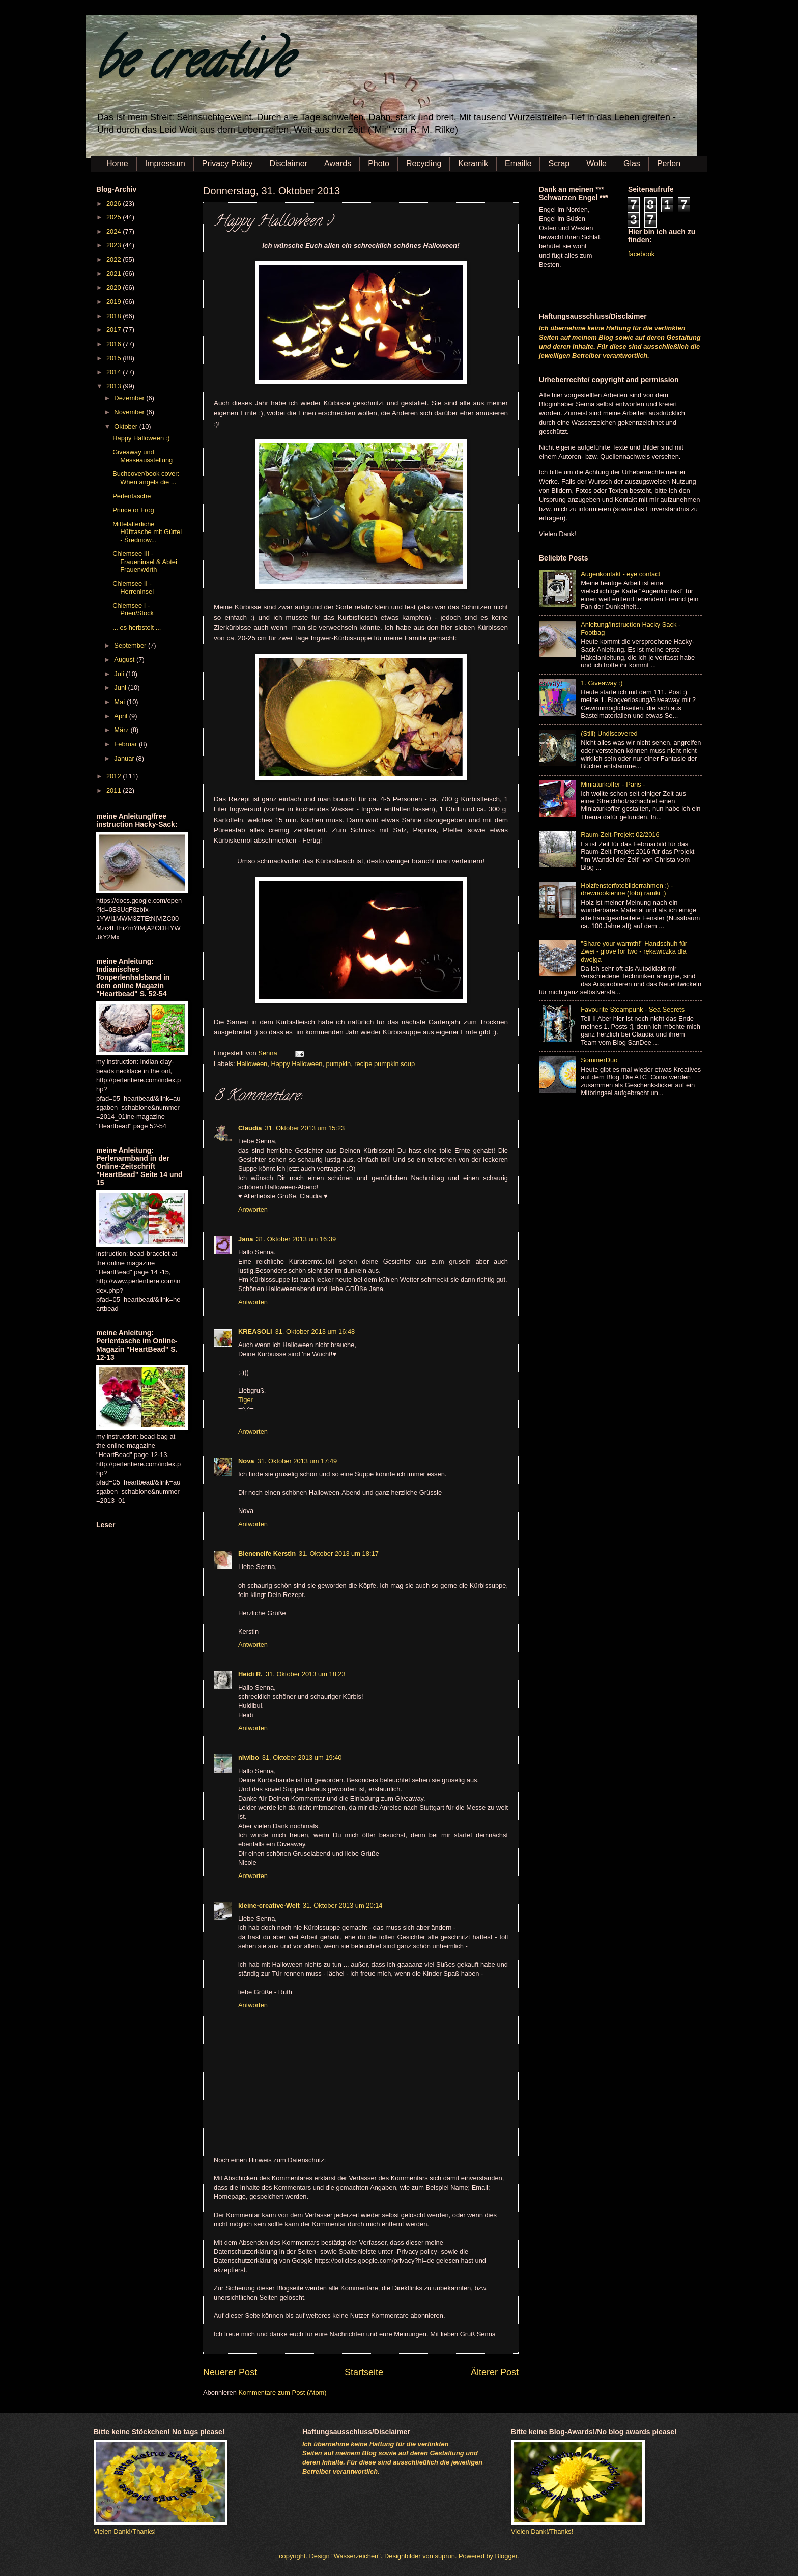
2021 (114, 273)
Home (117, 163)
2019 (114, 301)
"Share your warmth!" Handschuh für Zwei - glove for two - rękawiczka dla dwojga (634, 951)
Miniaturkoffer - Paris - (613, 784)
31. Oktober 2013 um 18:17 (339, 1553)
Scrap (558, 163)
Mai (120, 702)
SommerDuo (599, 1060)
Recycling (423, 163)
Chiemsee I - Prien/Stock (133, 609)
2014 (114, 372)
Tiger (245, 1400)
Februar (126, 744)
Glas (631, 163)
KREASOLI (255, 1331)
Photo (378, 163)
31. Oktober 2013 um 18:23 (306, 1674)
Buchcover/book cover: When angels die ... (145, 477)
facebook (641, 254)
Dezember (130, 398)
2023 (114, 245)
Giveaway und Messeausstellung (142, 455)
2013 (114, 386)
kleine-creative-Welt (269, 1905)
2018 (114, 316)
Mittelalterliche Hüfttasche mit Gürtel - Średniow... (147, 532)
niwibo (248, 1757)
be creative (193, 65)
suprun (445, 2556)
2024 (114, 231)
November (130, 412)
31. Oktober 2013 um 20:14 (343, 1905)
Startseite (364, 2372)
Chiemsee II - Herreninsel (133, 587)
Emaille (518, 163)
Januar (125, 758)
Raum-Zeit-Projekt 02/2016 (620, 834)
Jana (245, 1239)
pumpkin (338, 1064)
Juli (120, 674)
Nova (246, 1461)
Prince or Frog (133, 510)
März (122, 730)
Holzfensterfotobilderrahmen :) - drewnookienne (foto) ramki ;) (627, 889)
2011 (114, 790)
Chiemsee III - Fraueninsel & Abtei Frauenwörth (144, 561)
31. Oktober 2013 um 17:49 (297, 1461)
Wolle (596, 163)
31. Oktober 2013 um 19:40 (302, 1757)
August (125, 659)
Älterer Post (495, 2372)
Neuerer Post (230, 2372)
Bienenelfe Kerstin (267, 1553)
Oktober (126, 426)
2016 (114, 344)
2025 (114, 217)
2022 (114, 259)
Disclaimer (288, 163)
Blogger (506, 2556)
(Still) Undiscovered (609, 733)
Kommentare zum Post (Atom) (282, 2392)
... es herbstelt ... (136, 627)
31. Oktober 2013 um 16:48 (315, 1331)
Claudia (250, 1128)
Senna (268, 1053)
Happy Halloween (296, 1064)
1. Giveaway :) (601, 683)
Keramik (473, 163)
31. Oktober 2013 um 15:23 (305, 1128)
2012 (114, 776)
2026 (114, 203)
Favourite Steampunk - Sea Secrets (633, 1009)
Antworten (253, 1209)
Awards (337, 163)
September (131, 645)
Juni (121, 687)
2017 (114, 329)
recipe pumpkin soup (384, 1064)
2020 (114, 287)
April (121, 716)
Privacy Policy (227, 163)
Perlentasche (131, 496)
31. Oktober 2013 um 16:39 (296, 1239)
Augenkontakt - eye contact (620, 574)
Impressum (165, 163)
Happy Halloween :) (140, 438)
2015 (114, 358)
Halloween (252, 1064)
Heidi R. (250, 1674)
